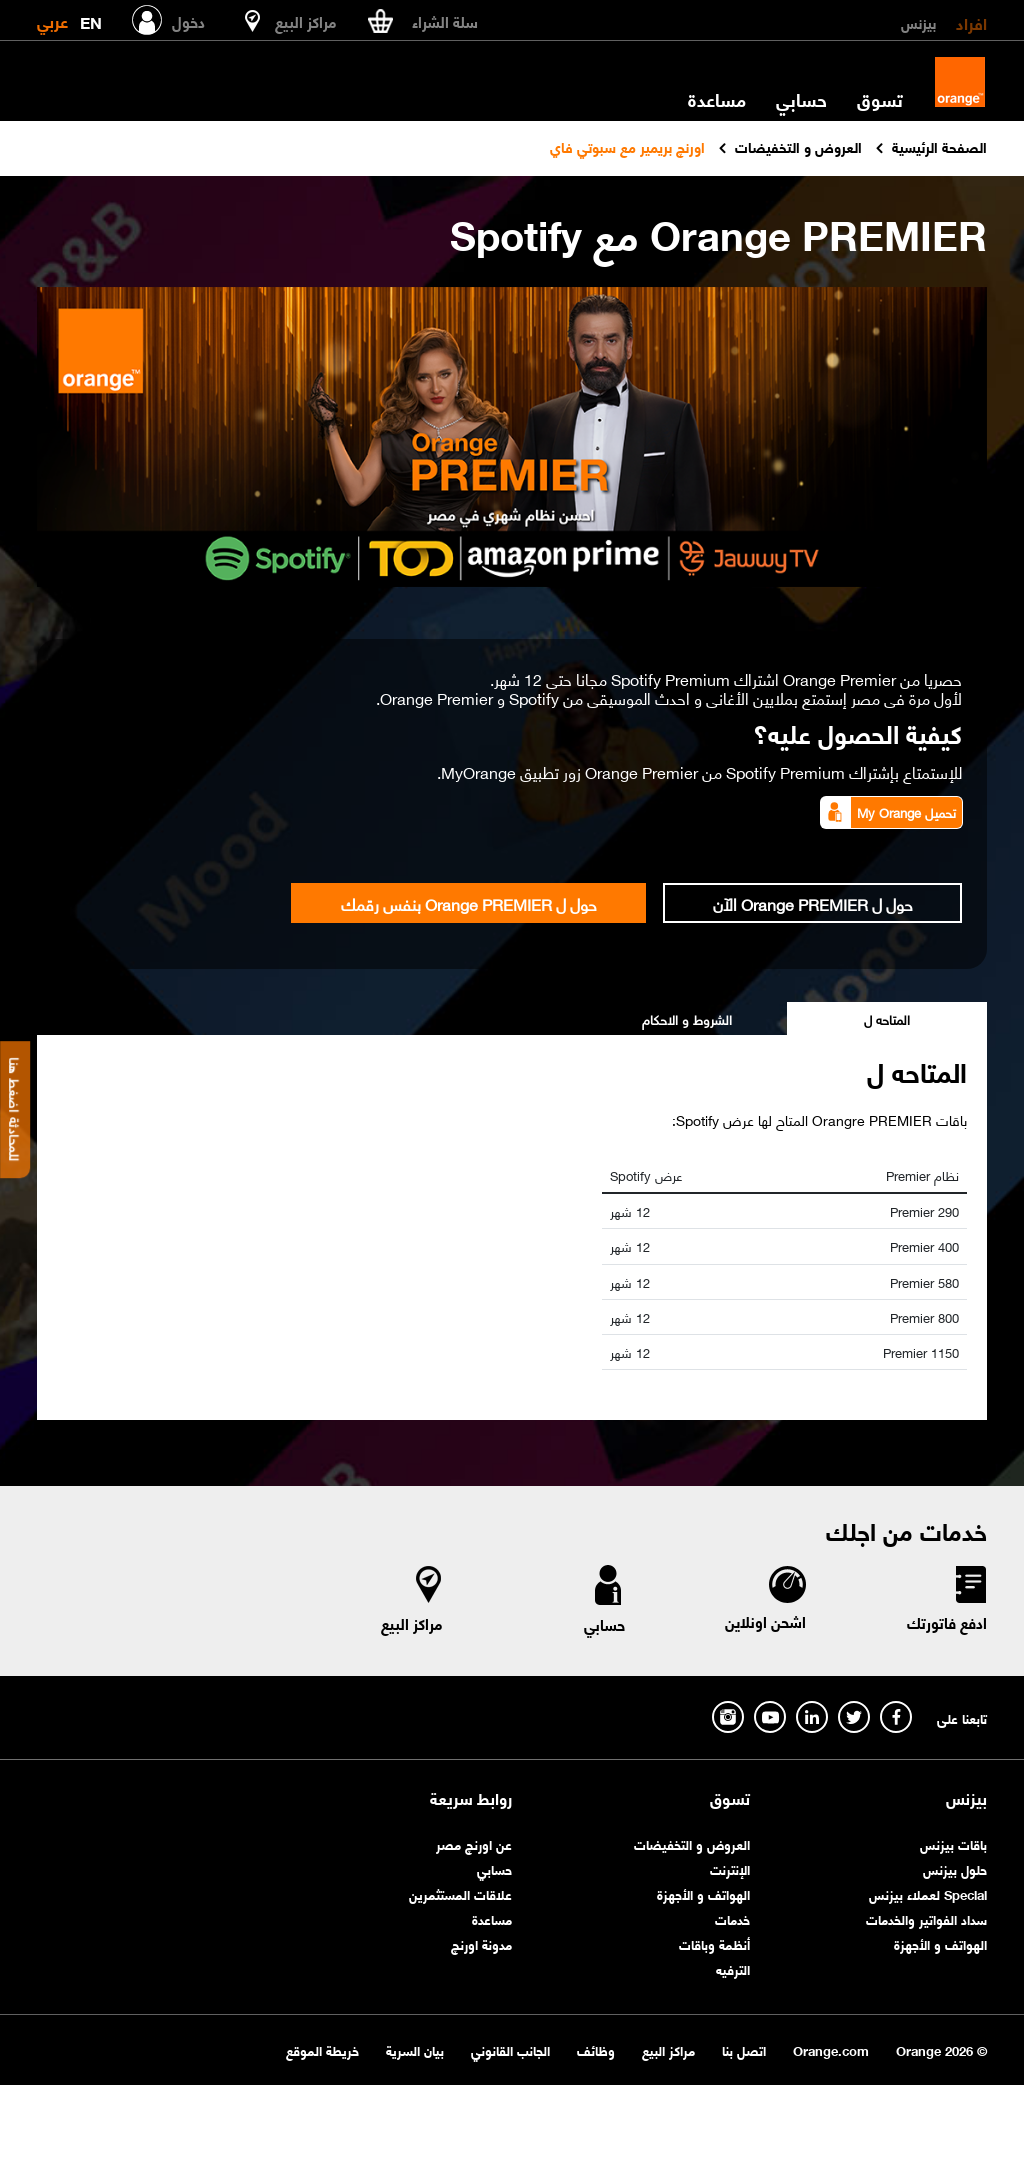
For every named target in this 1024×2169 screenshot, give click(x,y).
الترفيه (733, 1968)
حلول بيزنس (955, 1868)
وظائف (596, 2049)
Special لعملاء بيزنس (928, 1893)
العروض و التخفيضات (692, 1843)
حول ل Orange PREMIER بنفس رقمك (469, 903)
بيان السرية (415, 2049)
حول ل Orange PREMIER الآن (813, 903)
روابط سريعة (471, 1798)
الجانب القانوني (510, 2049)
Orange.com (831, 2049)
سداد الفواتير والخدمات (926, 1918)
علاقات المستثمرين (460, 1893)
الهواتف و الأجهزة (940, 1943)
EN (91, 18)
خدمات (732, 1918)
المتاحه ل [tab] (887, 1018)
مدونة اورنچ (481, 1943)
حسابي (801, 99)
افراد (971, 22)
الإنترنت (730, 1868)
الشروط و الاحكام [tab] (687, 1018)
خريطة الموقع (322, 2049)
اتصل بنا (744, 2049)
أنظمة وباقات (714, 1943)
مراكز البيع (412, 1623)
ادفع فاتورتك (947, 1622)
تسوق (880, 99)
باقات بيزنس (953, 1843)
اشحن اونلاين (765, 1621)
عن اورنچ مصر (474, 1843)
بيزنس (918, 22)
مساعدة (717, 99)
